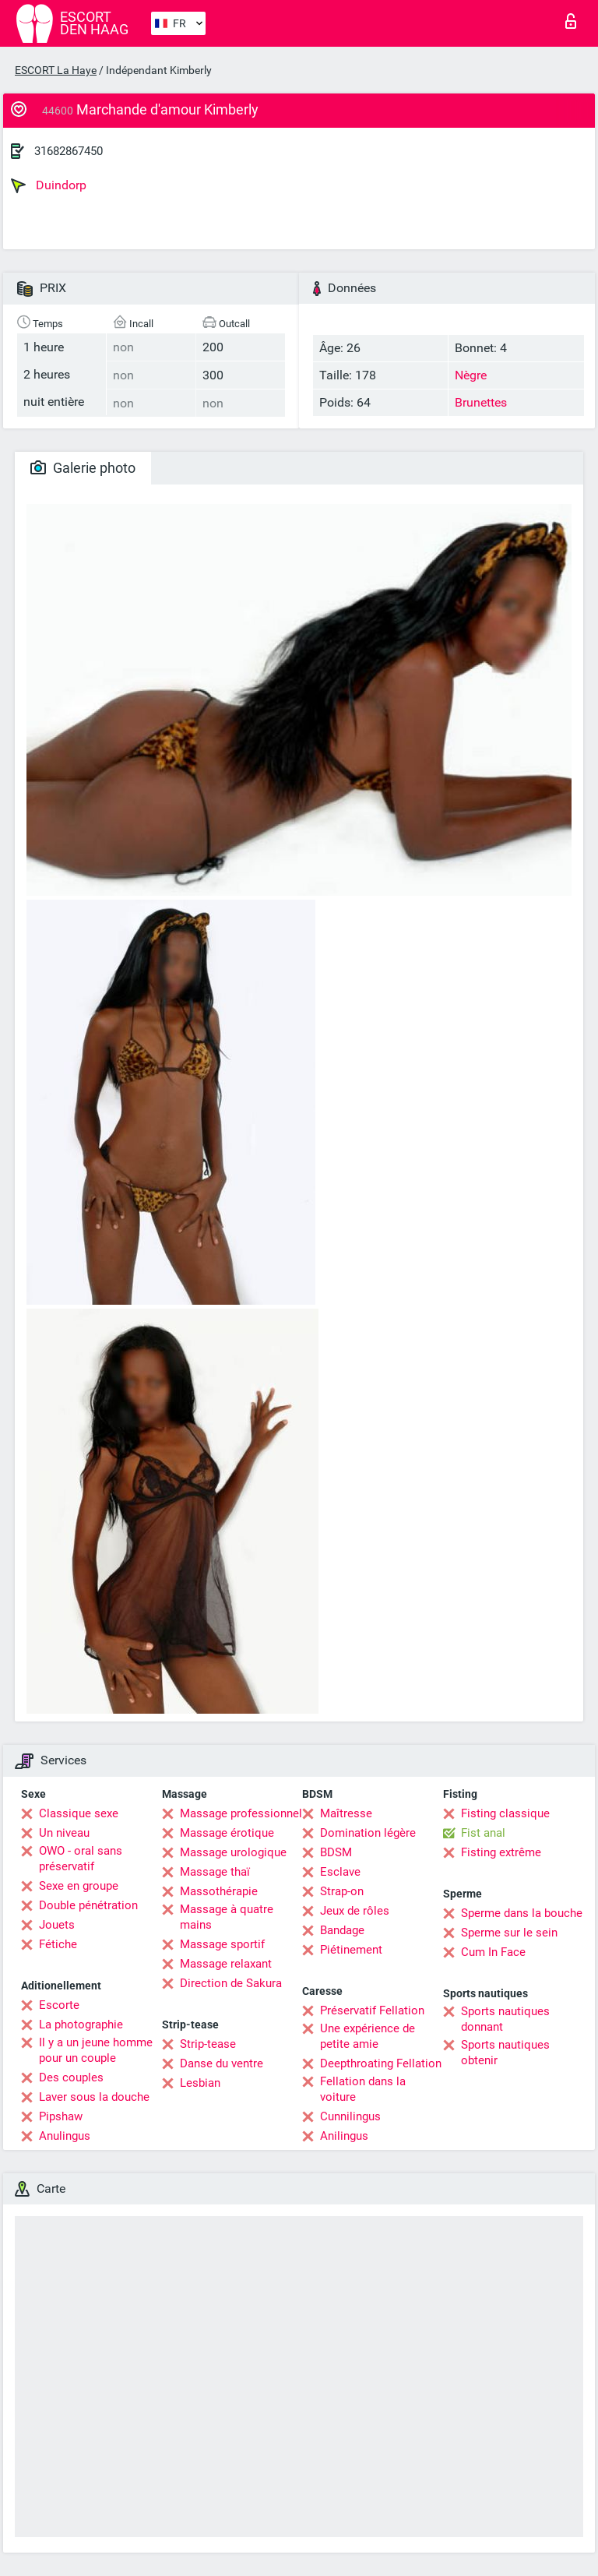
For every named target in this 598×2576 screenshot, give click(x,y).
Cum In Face (493, 1952)
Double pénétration (88, 1905)
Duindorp (48, 185)
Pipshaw (61, 2116)
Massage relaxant (226, 1964)
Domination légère (368, 1833)
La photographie (81, 2024)
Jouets (57, 1925)
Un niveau (64, 1833)
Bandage (342, 1930)
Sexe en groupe (78, 1886)
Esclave (340, 1872)
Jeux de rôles (354, 1911)
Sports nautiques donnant (505, 2019)
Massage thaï (215, 1872)
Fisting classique (505, 1813)
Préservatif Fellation (372, 2010)
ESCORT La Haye (56, 70)
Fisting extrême (501, 1852)
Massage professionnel (241, 1813)
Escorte (59, 2005)
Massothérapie (219, 1891)
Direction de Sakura (231, 1983)
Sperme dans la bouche (521, 1913)
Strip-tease (208, 2044)
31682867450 (68, 151)
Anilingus (344, 2136)
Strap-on (342, 1891)
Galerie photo (82, 468)
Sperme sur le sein (509, 1933)
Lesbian (200, 2083)
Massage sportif (222, 1944)
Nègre (471, 375)
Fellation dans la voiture (363, 2089)
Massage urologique (233, 1852)
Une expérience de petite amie (367, 2036)
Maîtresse (346, 1813)
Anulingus (64, 2136)
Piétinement (351, 1950)
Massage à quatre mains (226, 1917)
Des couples (71, 2077)
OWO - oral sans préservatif (80, 1858)
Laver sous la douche (94, 2097)
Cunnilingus (350, 2116)
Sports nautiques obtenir (505, 2052)
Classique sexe (78, 1813)
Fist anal (483, 1833)
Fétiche (58, 1944)
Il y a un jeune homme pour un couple (96, 2050)
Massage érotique (227, 1833)
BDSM (336, 1852)
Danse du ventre (221, 2063)
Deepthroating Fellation (380, 2063)
